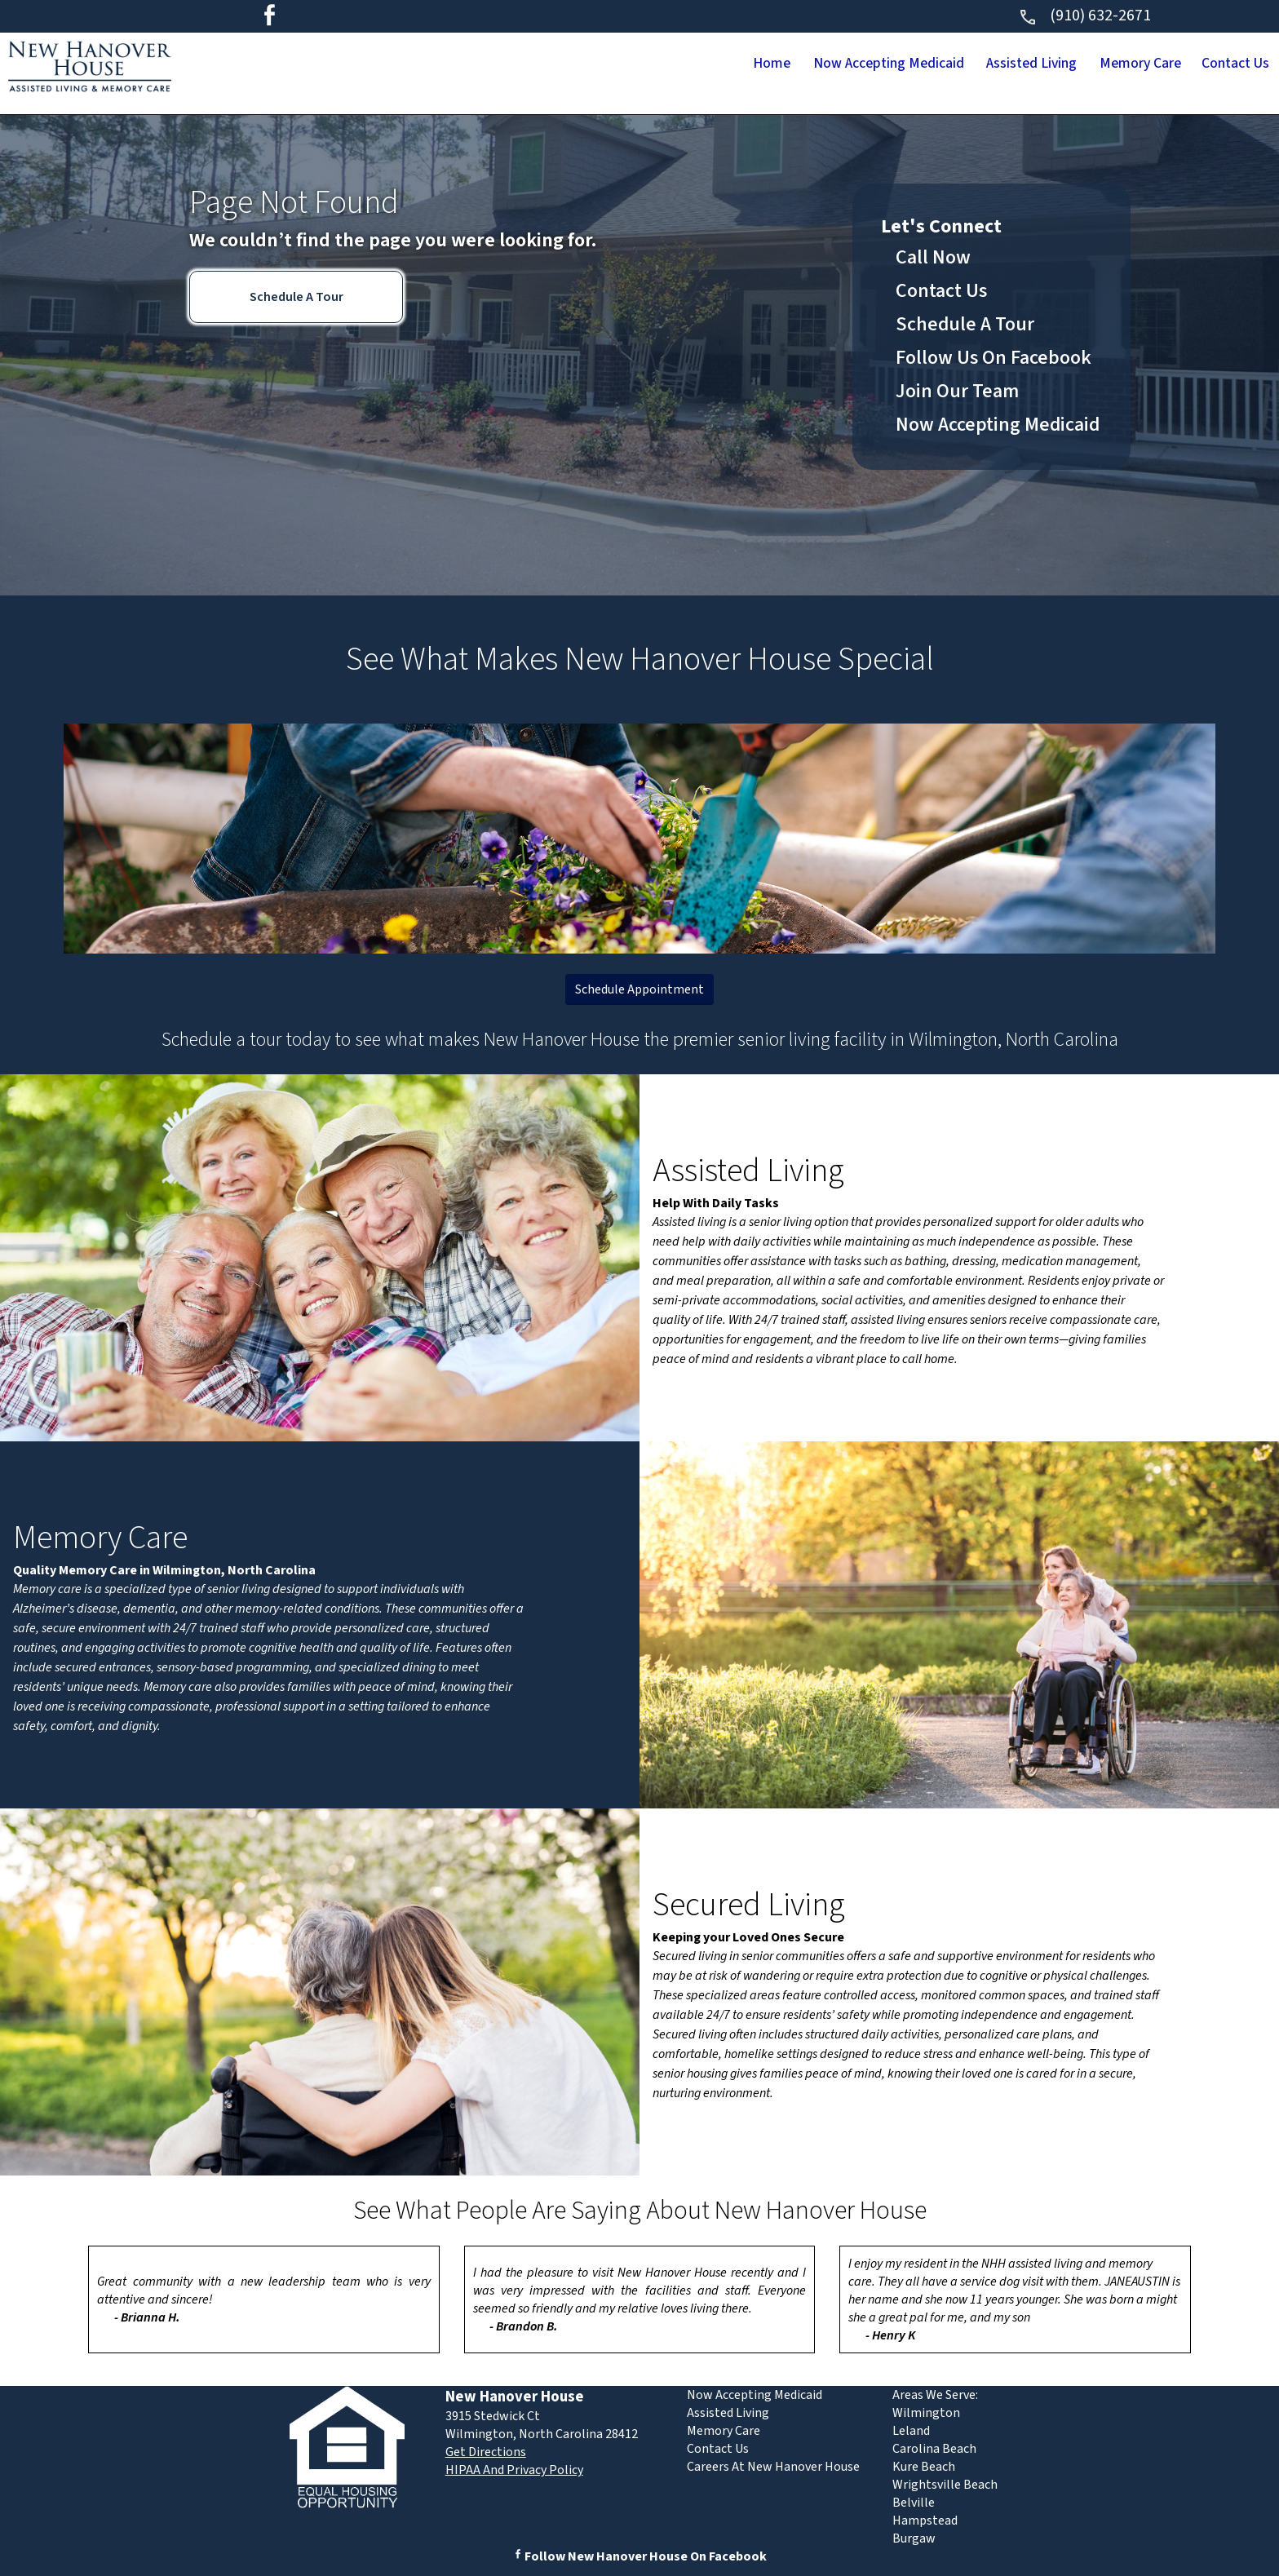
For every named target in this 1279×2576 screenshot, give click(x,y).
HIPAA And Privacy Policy (514, 2470)
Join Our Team (957, 391)
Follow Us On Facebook (993, 357)
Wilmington (926, 2413)
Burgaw (914, 2538)
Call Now (933, 257)
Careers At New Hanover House (773, 2467)
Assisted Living (957, 64)
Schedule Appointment (639, 989)
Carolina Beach (934, 2449)
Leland (911, 2431)
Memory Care (1097, 64)
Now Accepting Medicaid (777, 64)
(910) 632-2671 (1084, 15)
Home (629, 64)
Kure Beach (923, 2467)
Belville (913, 2503)
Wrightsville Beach (945, 2485)
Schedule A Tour (296, 297)
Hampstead (925, 2521)
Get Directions (485, 2452)
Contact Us (1221, 64)
